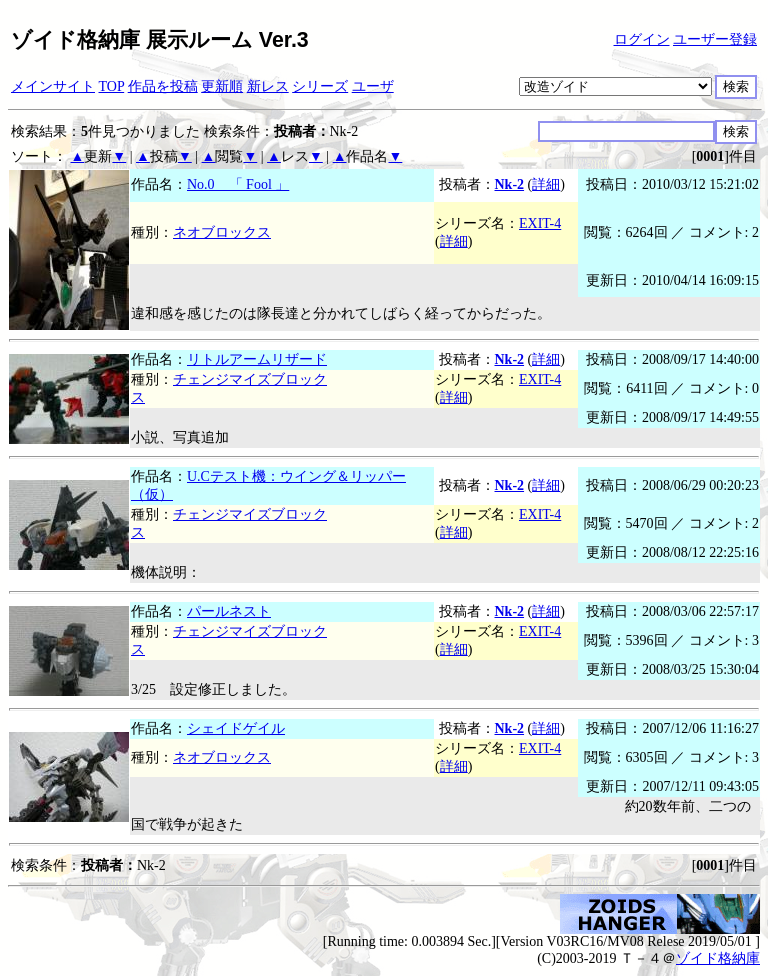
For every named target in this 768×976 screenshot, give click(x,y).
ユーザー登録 (715, 39)
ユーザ (373, 86)
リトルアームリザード (257, 359)
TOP (112, 86)
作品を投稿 (163, 86)
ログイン (642, 39)
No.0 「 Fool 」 (238, 184)
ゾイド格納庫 (718, 958)
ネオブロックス (222, 232)
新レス (268, 86)
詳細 (546, 184)
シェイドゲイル (236, 728)
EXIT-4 (540, 223)
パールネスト (229, 611)
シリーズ (320, 86)
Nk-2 (510, 184)
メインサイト (53, 86)
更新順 (222, 86)
